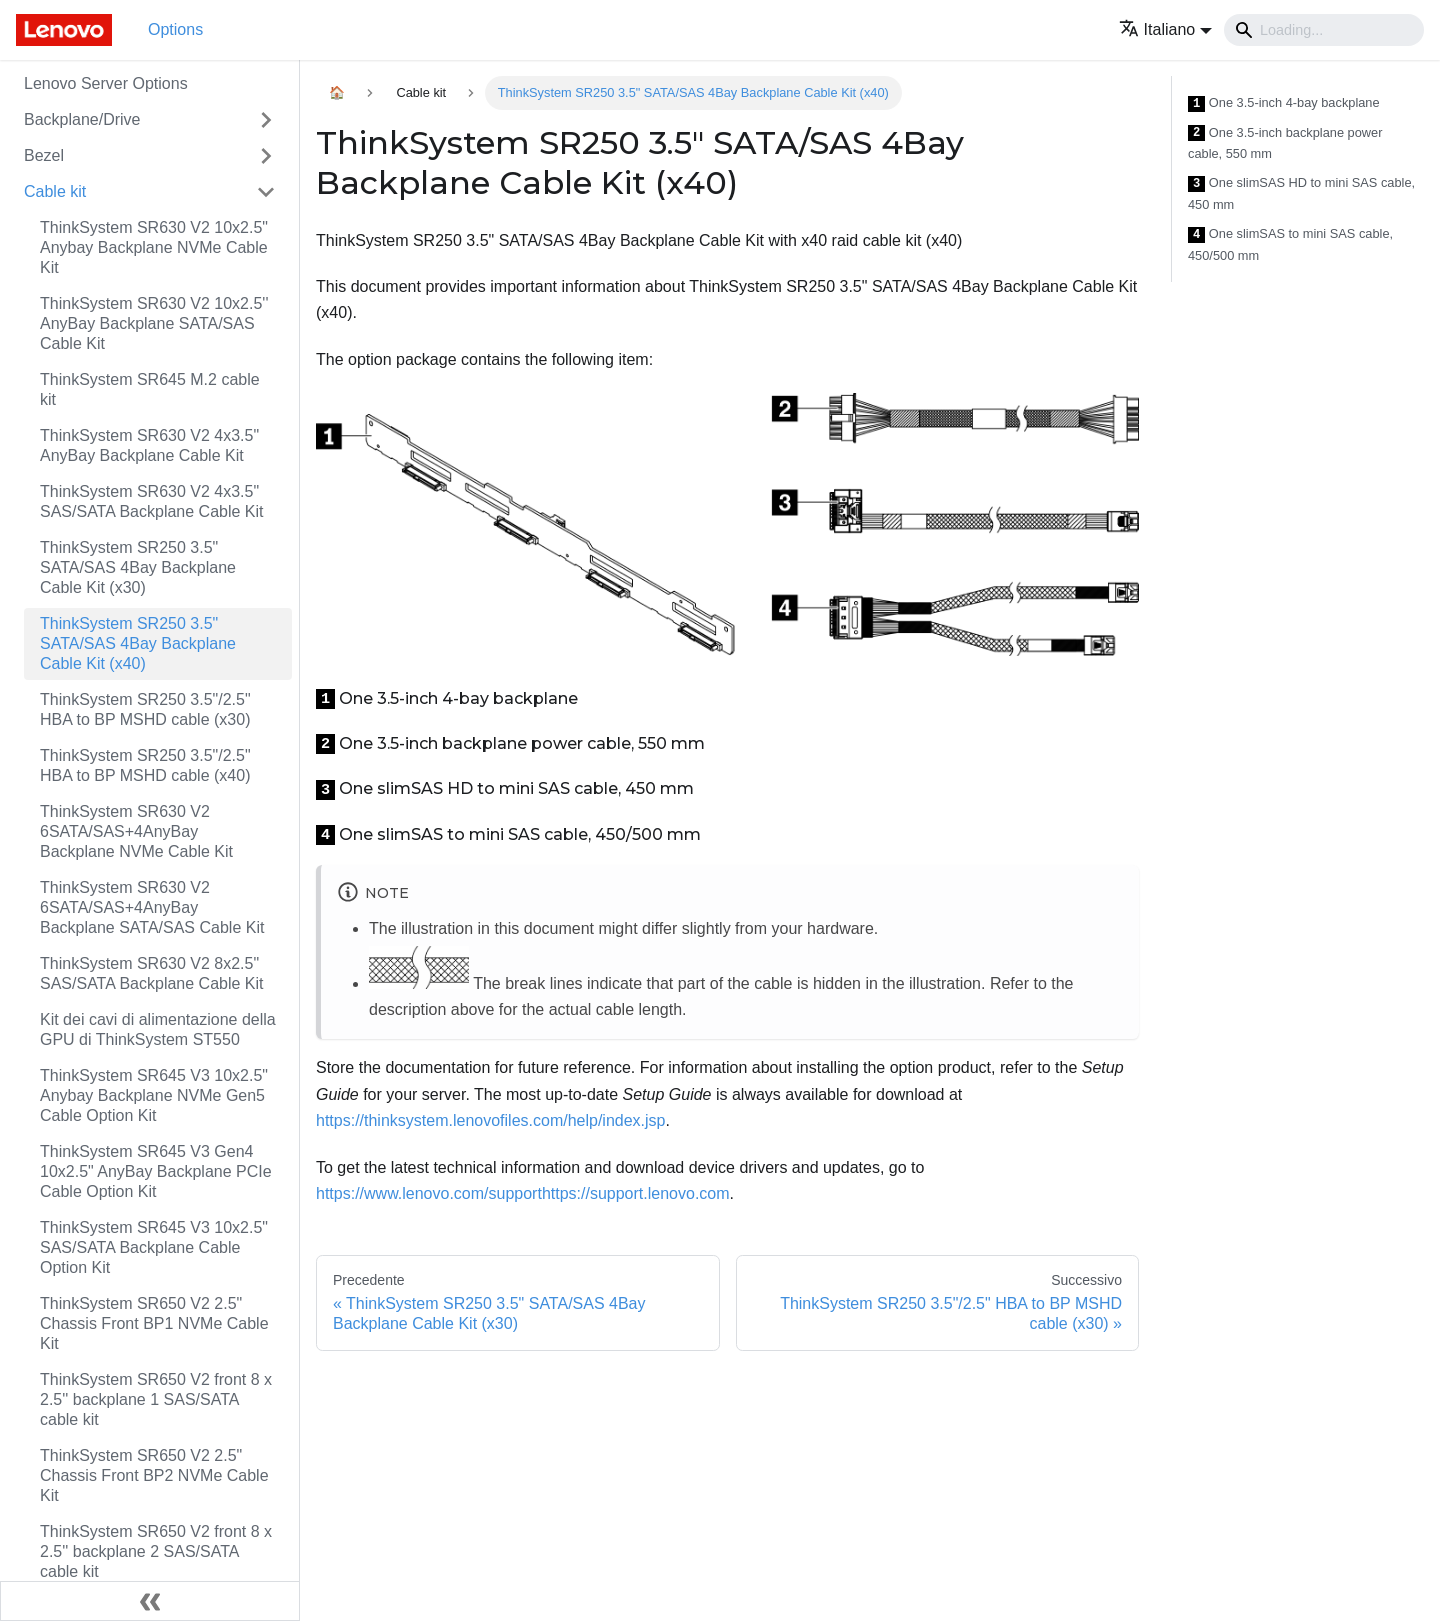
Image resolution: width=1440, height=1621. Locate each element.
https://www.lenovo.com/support (429, 1193)
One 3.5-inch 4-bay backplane (1284, 103)
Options (175, 29)
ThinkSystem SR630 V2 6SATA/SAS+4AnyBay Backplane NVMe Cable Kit (136, 831)
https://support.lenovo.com (636, 1193)
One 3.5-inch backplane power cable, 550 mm (1285, 143)
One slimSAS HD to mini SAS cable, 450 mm (1301, 193)
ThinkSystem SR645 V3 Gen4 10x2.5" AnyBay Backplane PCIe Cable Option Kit (156, 1171)
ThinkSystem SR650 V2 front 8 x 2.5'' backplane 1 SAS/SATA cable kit (156, 1399)
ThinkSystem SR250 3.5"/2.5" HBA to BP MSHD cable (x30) (145, 709)
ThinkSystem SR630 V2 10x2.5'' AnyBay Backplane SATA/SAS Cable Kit (154, 323)
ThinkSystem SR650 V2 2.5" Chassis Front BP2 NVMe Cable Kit (154, 1475)
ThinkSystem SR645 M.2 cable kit (150, 389)
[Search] (1324, 30)
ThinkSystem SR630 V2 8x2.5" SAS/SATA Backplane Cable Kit (152, 973)
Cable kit (55, 191)
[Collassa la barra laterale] (150, 1601)
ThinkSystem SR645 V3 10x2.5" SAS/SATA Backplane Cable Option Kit (154, 1247)
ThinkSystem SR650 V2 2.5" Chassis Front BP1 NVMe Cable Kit (154, 1323)
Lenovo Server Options (106, 83)
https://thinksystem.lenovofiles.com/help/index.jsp (491, 1120)
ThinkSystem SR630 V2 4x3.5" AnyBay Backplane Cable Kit (149, 445)
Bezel (44, 155)
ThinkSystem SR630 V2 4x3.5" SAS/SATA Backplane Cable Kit (152, 501)
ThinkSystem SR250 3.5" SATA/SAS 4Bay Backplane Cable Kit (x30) (138, 567)
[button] (1165, 29)
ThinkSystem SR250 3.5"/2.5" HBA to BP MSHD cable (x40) (145, 765)
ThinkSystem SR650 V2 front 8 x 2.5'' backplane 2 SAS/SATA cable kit (156, 1551)
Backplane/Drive (82, 119)
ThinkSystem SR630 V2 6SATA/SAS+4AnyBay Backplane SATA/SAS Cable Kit (152, 907)
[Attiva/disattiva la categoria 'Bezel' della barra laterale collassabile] (266, 156)
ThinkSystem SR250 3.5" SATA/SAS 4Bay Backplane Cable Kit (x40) (138, 643)
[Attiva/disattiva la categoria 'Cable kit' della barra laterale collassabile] (266, 192)
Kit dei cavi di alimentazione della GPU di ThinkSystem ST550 (158, 1029)
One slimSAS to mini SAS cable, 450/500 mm (1290, 244)
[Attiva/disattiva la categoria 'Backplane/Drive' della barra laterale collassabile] (266, 120)
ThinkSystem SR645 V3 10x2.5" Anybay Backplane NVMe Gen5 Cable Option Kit (154, 1095)
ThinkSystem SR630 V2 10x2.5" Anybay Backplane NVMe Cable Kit (154, 247)
